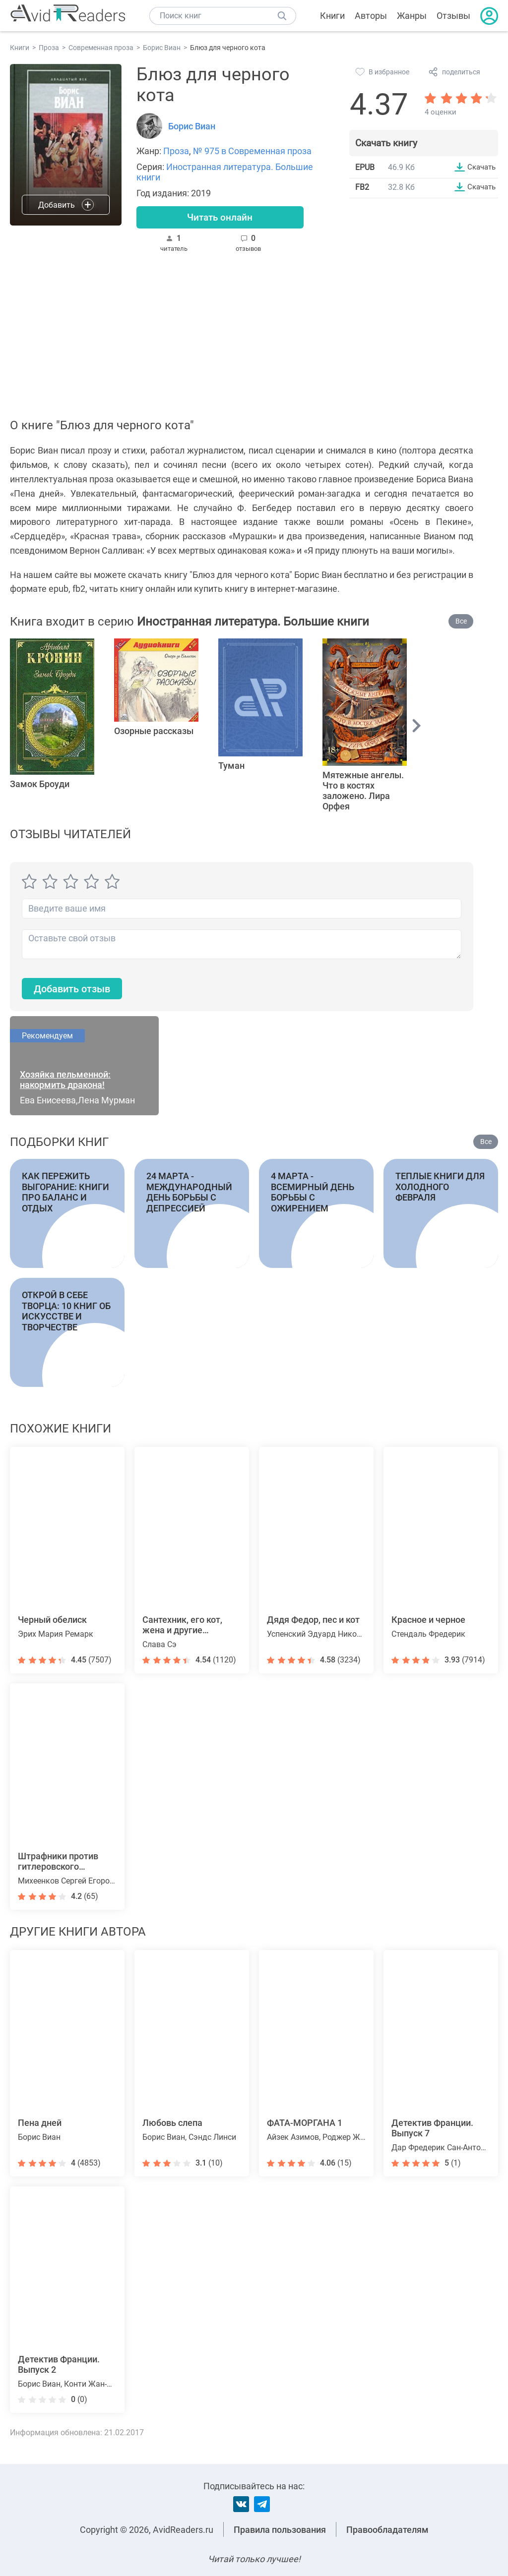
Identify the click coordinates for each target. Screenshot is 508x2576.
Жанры (412, 15)
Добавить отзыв (77, 991)
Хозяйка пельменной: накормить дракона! (65, 1083)
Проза (176, 151)
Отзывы (453, 15)
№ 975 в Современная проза (252, 151)
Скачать (480, 167)
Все (461, 624)
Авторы (371, 15)
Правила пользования (280, 2529)
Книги (332, 15)
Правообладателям (387, 2529)
